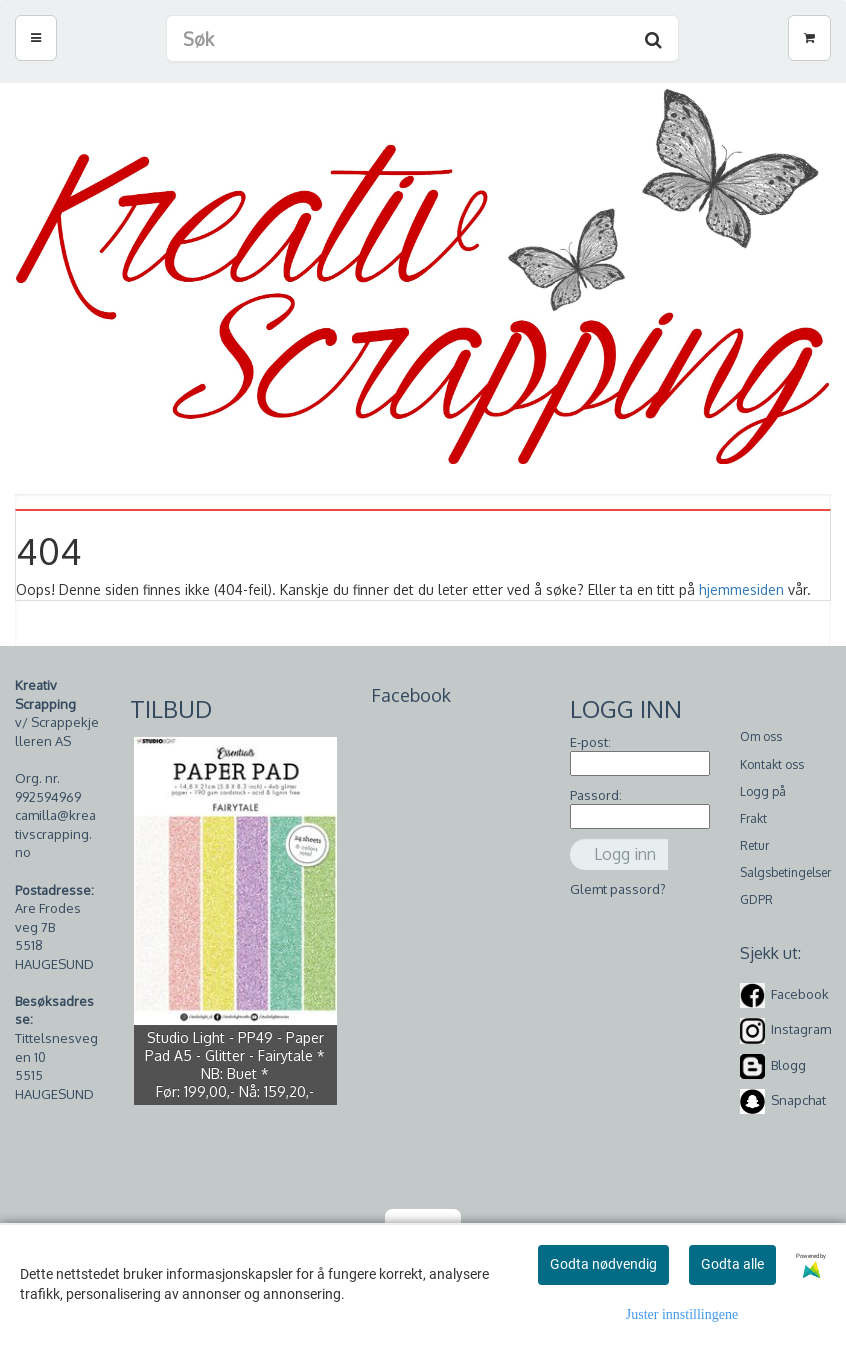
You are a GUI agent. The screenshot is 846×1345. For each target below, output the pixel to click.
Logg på (763, 791)
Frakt (753, 818)
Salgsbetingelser (785, 872)
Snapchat (798, 1100)
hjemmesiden (741, 589)
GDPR (756, 899)
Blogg (788, 1065)
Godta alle (732, 1264)
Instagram (801, 1030)
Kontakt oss (772, 764)
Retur (754, 845)
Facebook (800, 994)
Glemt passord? (618, 889)
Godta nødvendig (603, 1264)
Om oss (761, 736)
